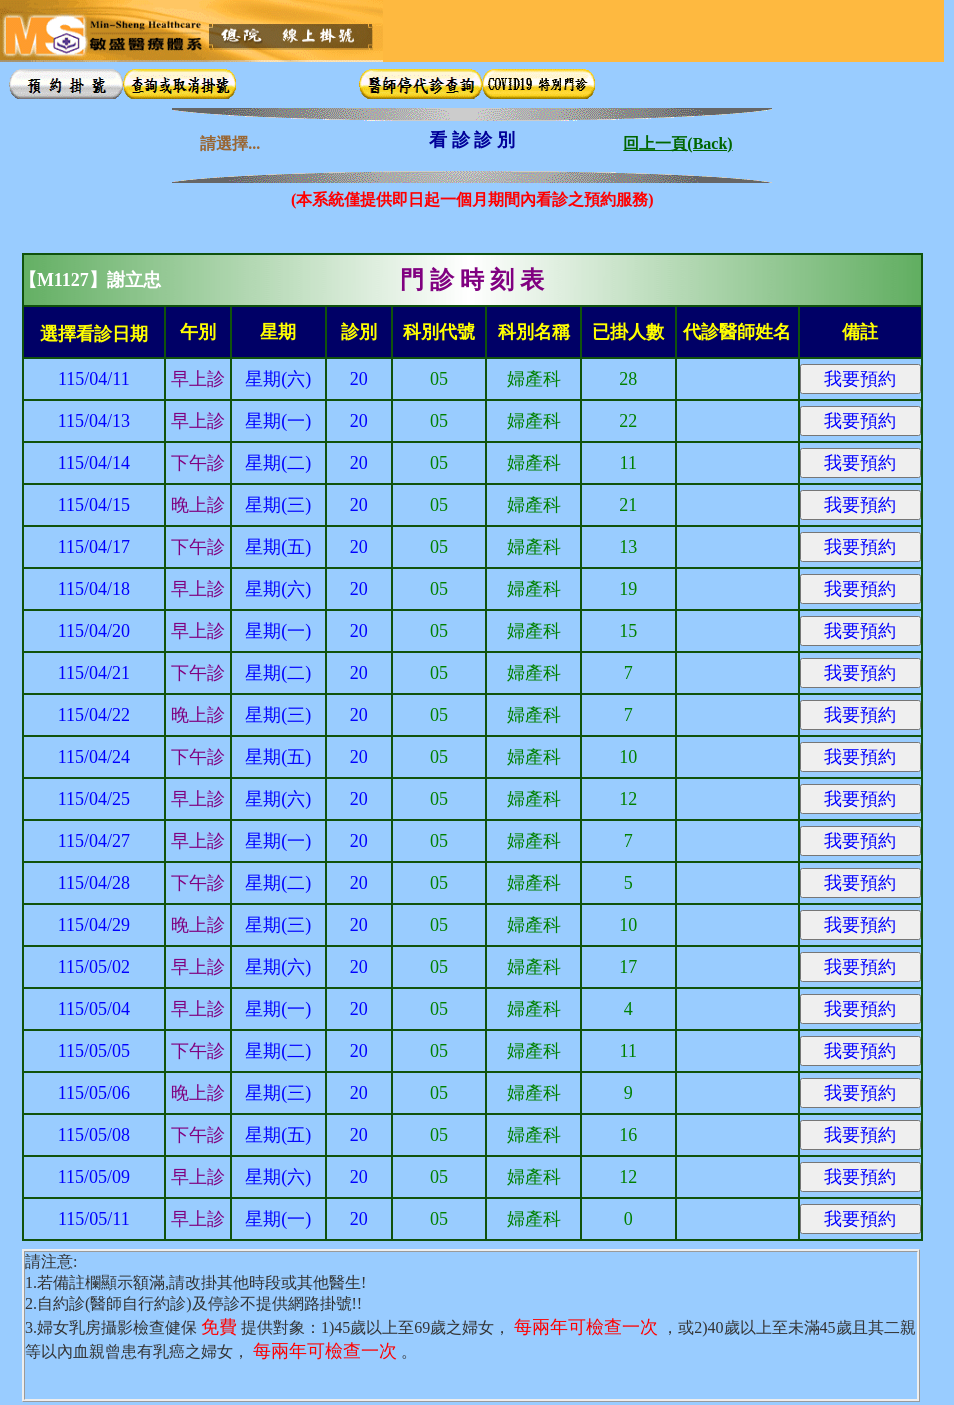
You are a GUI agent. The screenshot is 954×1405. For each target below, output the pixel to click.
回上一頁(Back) (677, 139)
